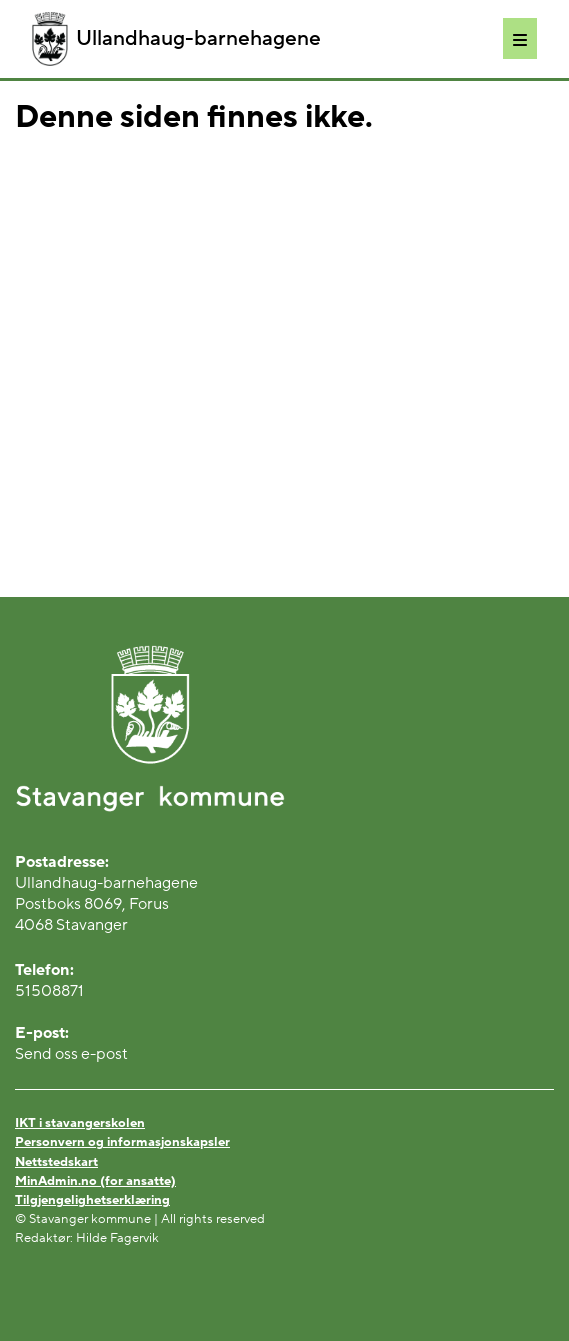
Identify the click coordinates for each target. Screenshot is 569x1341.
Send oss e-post (71, 1054)
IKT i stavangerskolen (80, 1123)
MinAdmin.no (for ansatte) (95, 1181)
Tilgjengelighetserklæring (92, 1200)
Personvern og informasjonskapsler (122, 1142)
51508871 (49, 991)
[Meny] (520, 38)
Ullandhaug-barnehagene (176, 39)
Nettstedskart (56, 1162)
